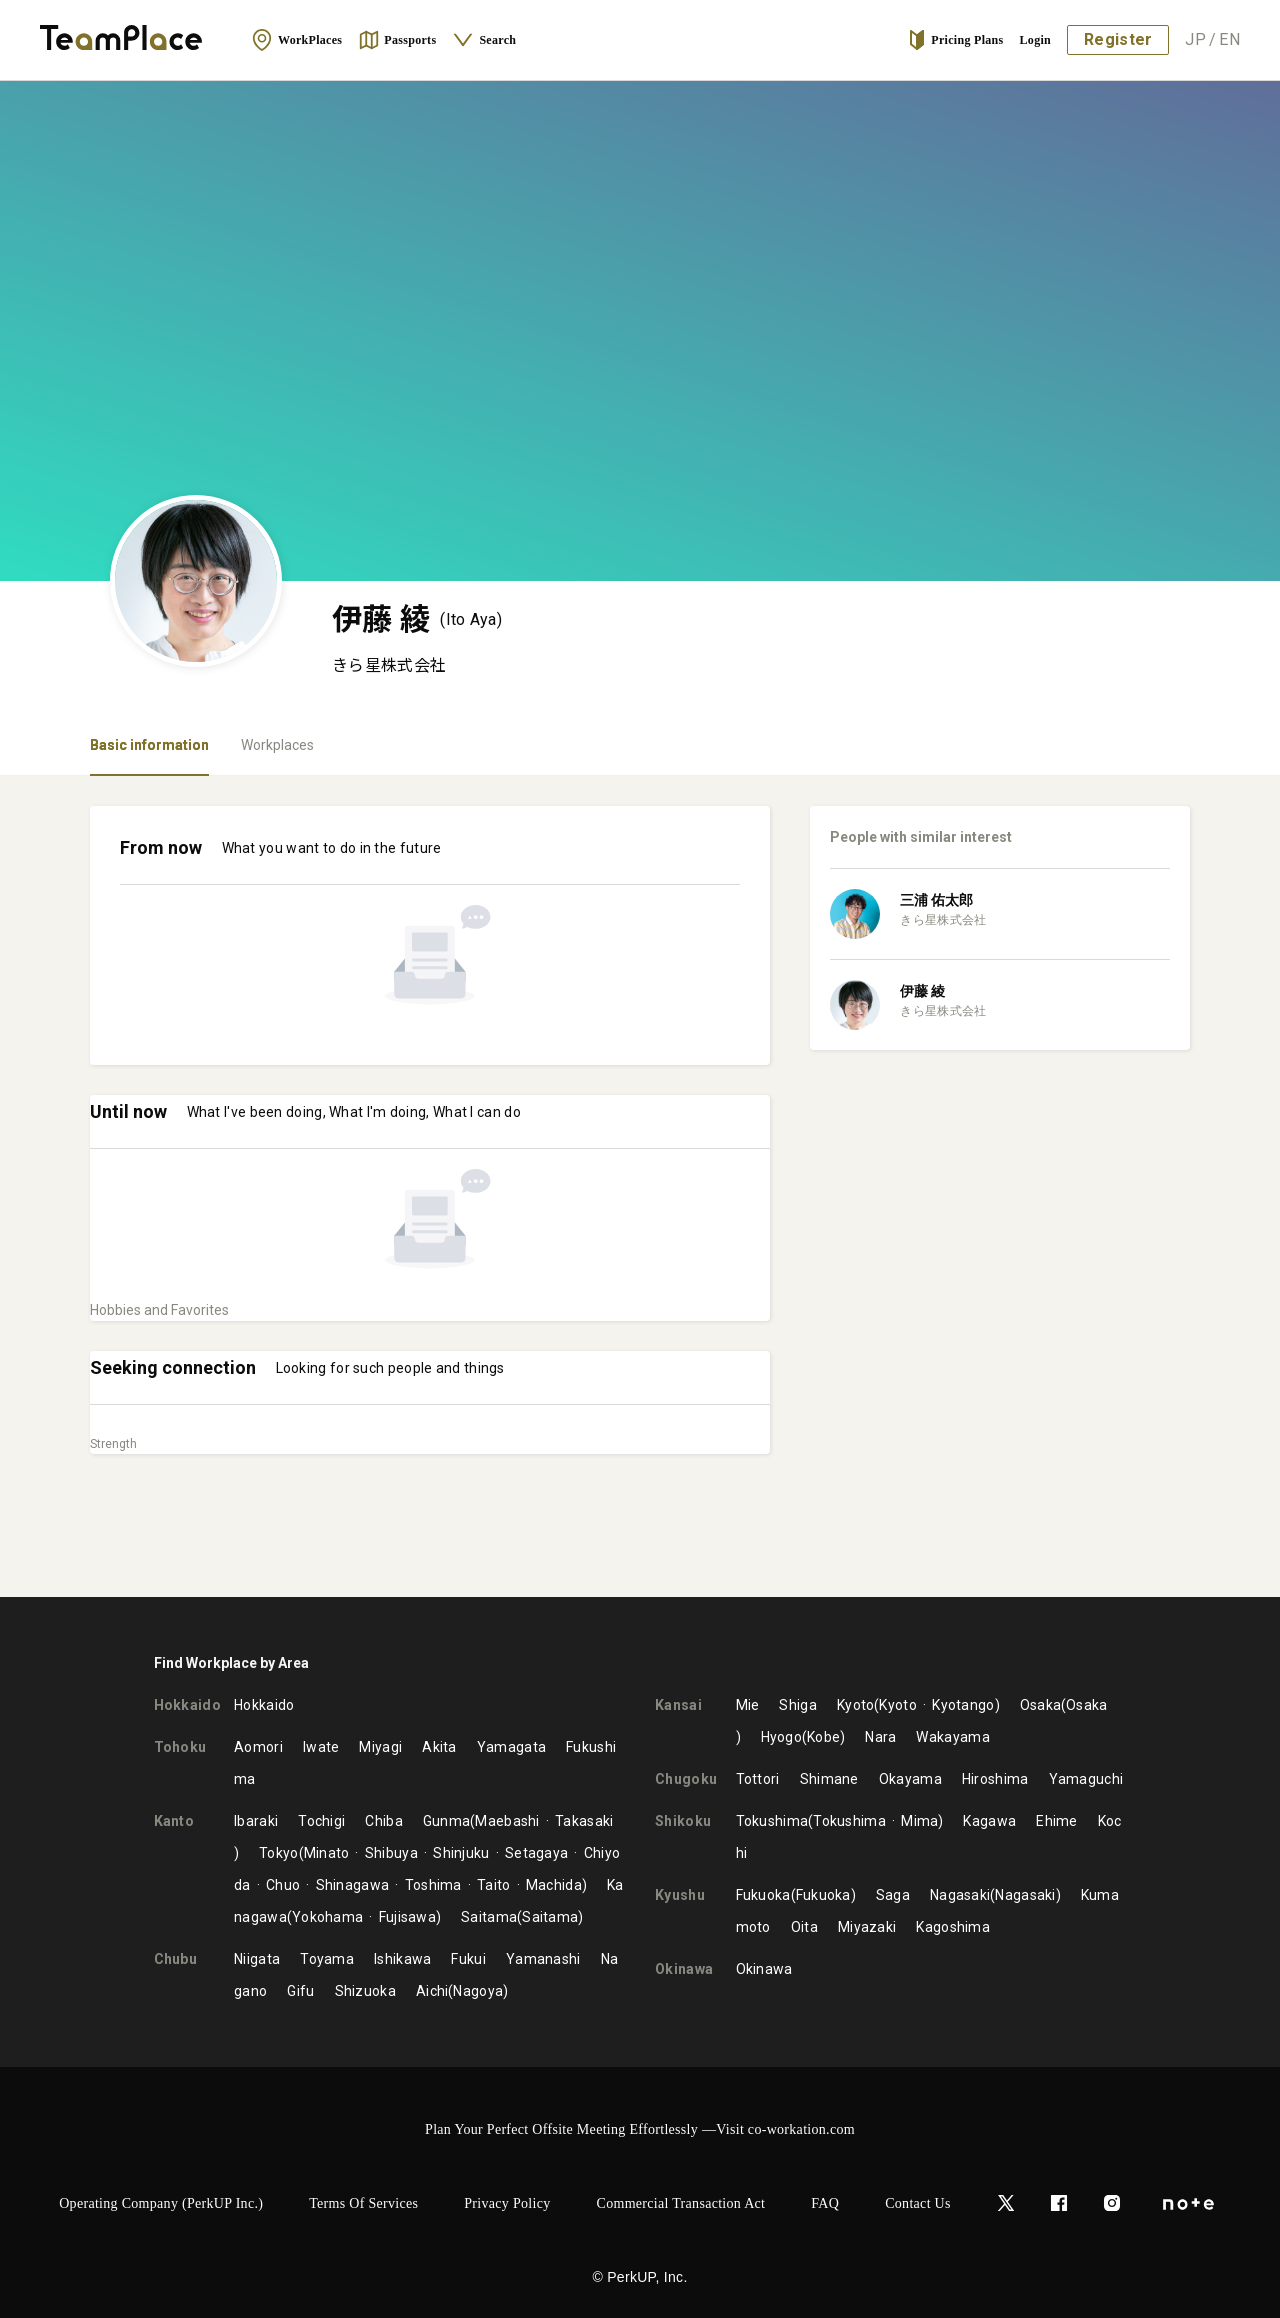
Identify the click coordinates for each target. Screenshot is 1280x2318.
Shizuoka (365, 1991)
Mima (919, 1821)
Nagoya (478, 1991)
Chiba (384, 1821)
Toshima (433, 1885)
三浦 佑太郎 (936, 900)
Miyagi (380, 1747)
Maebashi (507, 1821)
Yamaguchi (1086, 1779)
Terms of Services (363, 2203)
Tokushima (772, 1821)
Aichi (432, 1991)
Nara (880, 1737)
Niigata (257, 1959)
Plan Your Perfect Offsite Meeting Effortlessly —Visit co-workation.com (640, 2129)
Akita (439, 1747)
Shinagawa (353, 1885)
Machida (554, 1885)
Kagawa (989, 1821)
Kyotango (963, 1705)
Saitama (489, 1917)
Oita (804, 1927)
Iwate (321, 1747)
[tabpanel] (640, 1186)
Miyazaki (867, 1927)
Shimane (829, 1779)
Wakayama (952, 1737)
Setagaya (536, 1853)
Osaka (1041, 1705)
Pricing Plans (955, 40)
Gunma (447, 1821)
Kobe (823, 1737)
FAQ (825, 2203)
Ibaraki (256, 1821)
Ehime (1057, 1821)
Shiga (798, 1705)
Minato (327, 1853)
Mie (748, 1705)
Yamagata (511, 1747)
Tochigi (321, 1821)
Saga (893, 1895)
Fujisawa (407, 1917)
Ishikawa (402, 1959)
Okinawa (764, 1969)
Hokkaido (264, 1705)
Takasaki (584, 1821)
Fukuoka (763, 1895)
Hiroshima (995, 1779)
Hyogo (782, 1737)
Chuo (283, 1885)
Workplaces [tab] (277, 745)
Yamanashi (543, 1959)
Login (1036, 40)
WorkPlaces (296, 40)
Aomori (258, 1747)
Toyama (327, 1959)
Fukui (468, 1959)
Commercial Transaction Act (681, 2203)
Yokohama (327, 1917)
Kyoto (856, 1705)
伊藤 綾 (922, 991)
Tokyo (279, 1853)
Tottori (758, 1779)
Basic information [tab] (149, 745)
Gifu (300, 1991)
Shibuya (391, 1853)
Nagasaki (960, 1895)
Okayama (910, 1779)
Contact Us (918, 2203)
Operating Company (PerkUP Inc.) (161, 2203)
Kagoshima (953, 1927)
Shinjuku (461, 1853)
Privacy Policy (507, 2203)
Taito (494, 1885)
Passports (397, 40)
